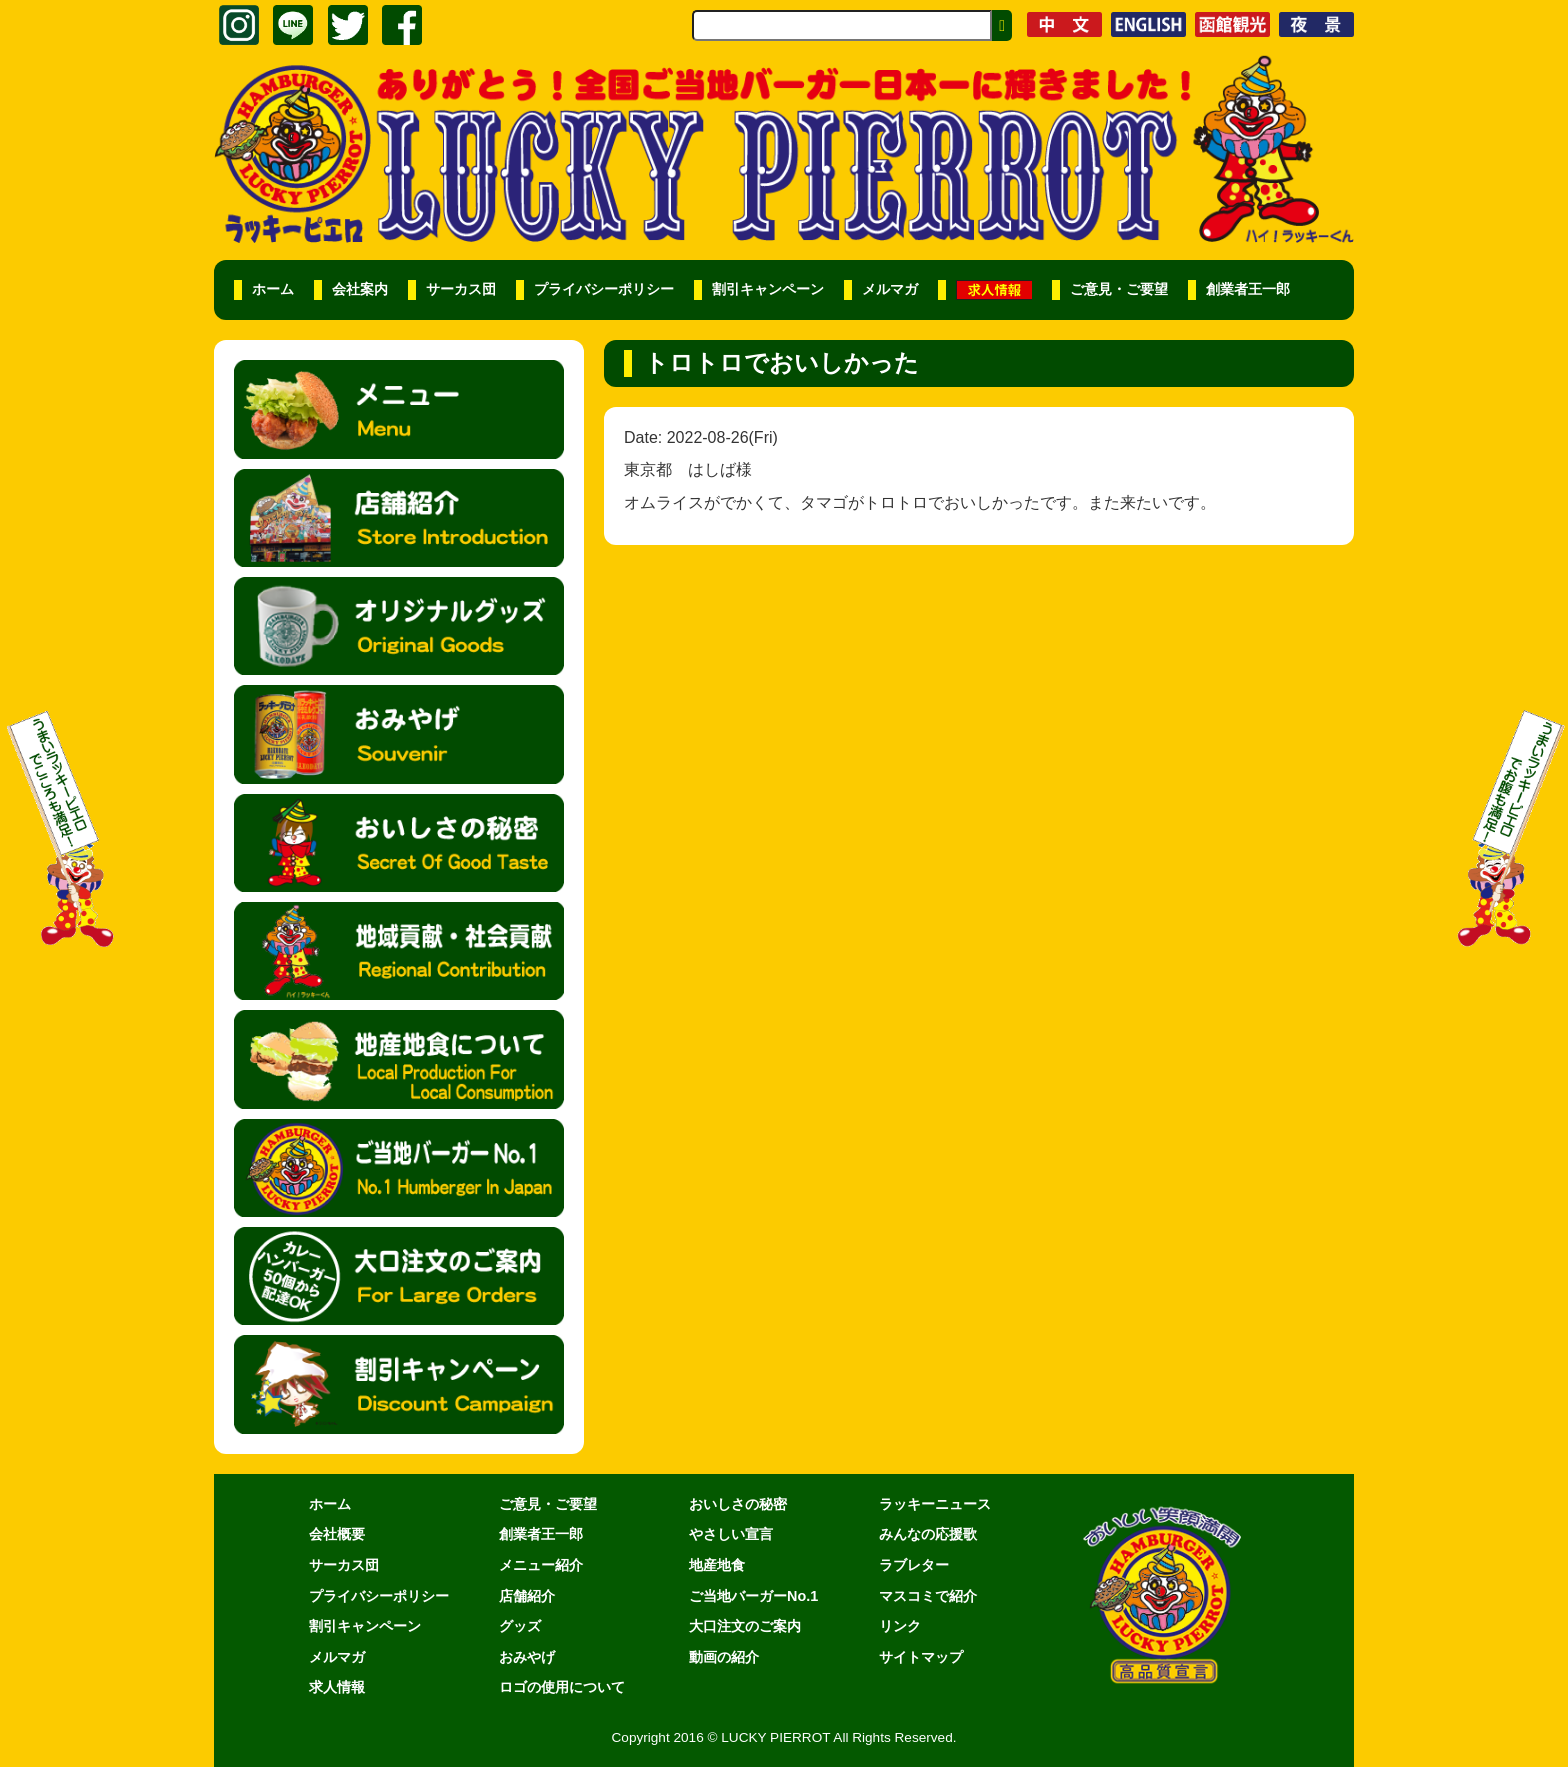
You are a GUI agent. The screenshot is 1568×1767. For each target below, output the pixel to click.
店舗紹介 (527, 1596)
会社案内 (360, 289)
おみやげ (527, 1657)
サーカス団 (461, 289)
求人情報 (337, 1687)
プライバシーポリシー (604, 289)
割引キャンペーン (768, 289)
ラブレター (914, 1565)
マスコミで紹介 (928, 1596)
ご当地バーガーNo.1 (753, 1596)
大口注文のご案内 (745, 1626)
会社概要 (337, 1534)
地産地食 (717, 1565)
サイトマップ (921, 1657)
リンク (900, 1626)
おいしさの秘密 (738, 1504)
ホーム (273, 289)
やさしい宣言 (731, 1534)
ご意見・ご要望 (1119, 289)
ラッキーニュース (935, 1504)
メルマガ (890, 289)
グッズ (520, 1626)
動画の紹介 (724, 1657)
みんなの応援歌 (928, 1534)
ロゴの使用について (562, 1687)
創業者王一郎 (1248, 289)
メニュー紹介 (541, 1565)
